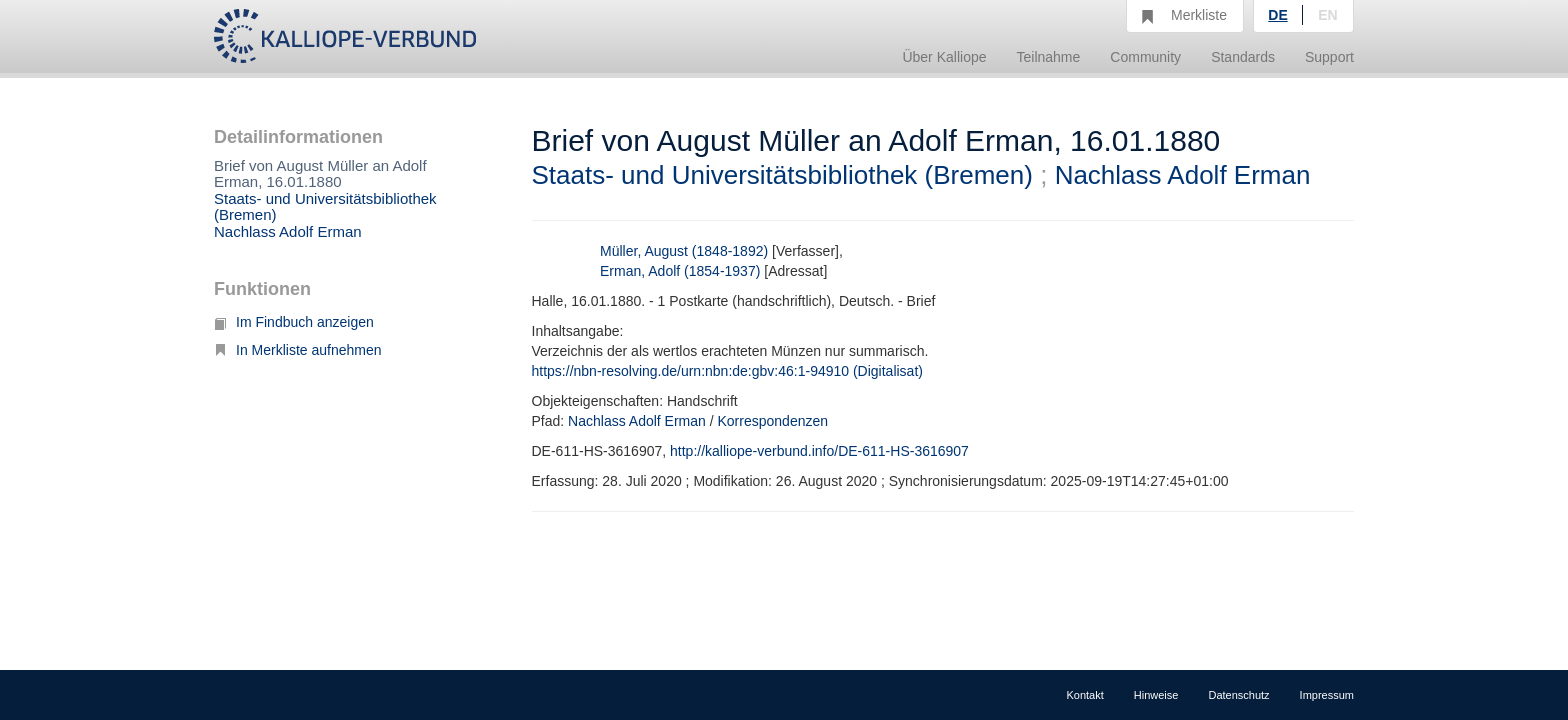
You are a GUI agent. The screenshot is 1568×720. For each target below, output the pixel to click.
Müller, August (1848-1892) (684, 251)
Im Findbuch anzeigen (294, 322)
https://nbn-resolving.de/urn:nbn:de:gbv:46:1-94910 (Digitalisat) (727, 371)
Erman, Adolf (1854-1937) (680, 271)
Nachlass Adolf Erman (288, 231)
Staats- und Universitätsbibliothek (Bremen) (325, 207)
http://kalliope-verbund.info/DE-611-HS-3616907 (819, 451)
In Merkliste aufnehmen (298, 350)
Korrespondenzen (773, 421)
